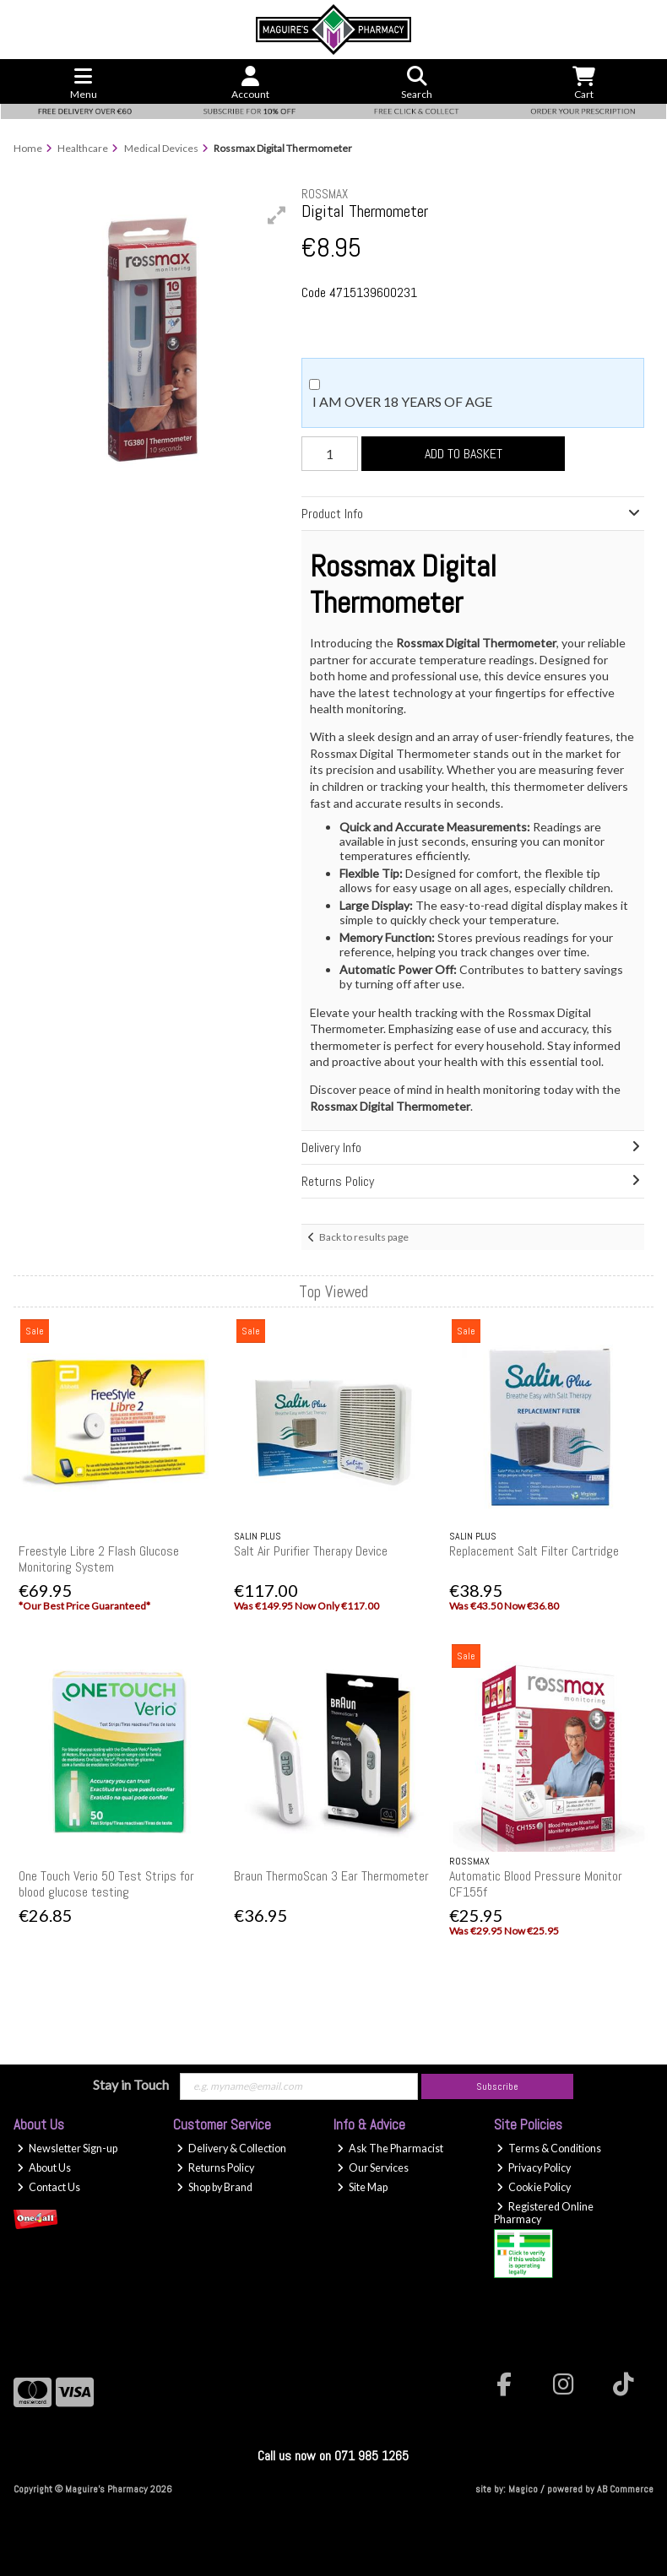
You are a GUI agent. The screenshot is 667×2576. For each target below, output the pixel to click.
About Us (44, 2168)
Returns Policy (215, 2168)
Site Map (362, 2187)
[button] (276, 215)
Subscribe (497, 2086)
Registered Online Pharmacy (544, 2213)
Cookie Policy (533, 2187)
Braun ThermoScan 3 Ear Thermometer (331, 1876)
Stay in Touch (131, 2084)
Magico (523, 2489)
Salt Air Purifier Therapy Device (311, 1551)
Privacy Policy (533, 2168)
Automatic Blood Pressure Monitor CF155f (535, 1884)
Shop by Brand (214, 2187)
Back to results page (364, 1237)
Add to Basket (463, 454)
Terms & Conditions (548, 2148)
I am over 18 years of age (402, 401)
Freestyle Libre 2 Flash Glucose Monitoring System (99, 1559)
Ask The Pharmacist (390, 2148)
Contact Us (48, 2187)
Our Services (373, 2168)
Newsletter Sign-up (67, 2148)
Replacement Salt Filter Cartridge (534, 1551)
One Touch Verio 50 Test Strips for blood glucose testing (106, 1884)
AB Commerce (625, 2489)
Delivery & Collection (231, 2148)
